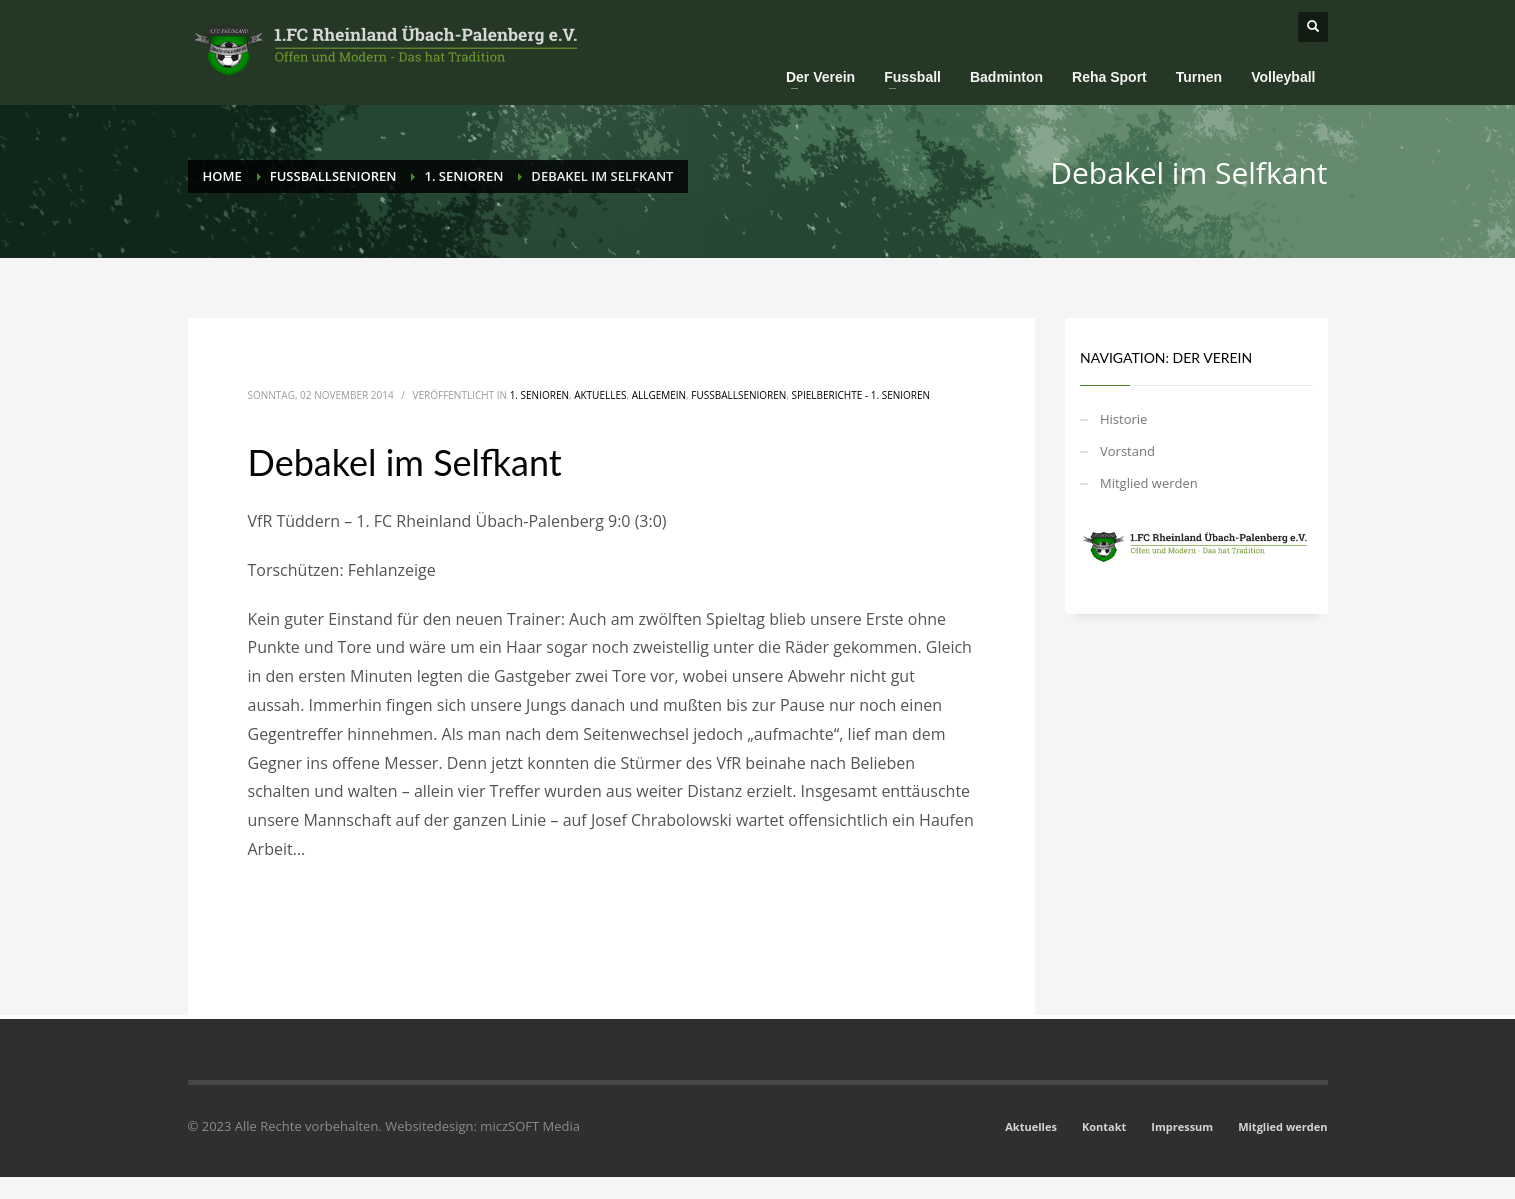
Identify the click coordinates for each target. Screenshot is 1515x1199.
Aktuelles (600, 395)
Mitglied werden (1149, 483)
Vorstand (1127, 451)
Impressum (1182, 1126)
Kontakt (1104, 1126)
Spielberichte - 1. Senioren (861, 395)
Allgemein (659, 395)
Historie (1123, 419)
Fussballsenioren (738, 395)
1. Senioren (539, 395)
